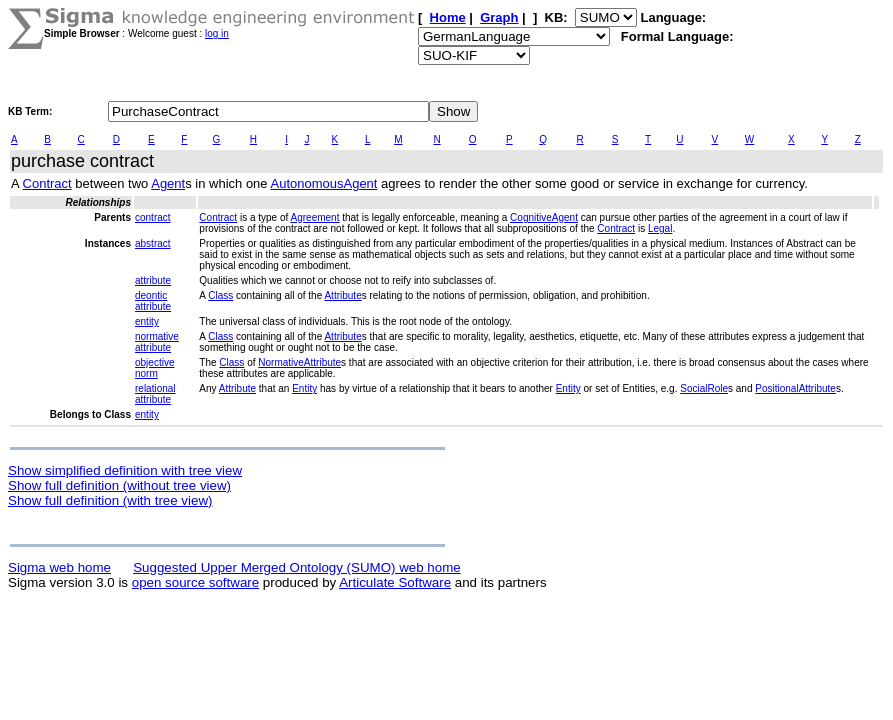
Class (220, 295)
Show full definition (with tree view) (110, 500)
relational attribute (155, 394)
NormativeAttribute (299, 362)
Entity (304, 388)
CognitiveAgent (544, 217)
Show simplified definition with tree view (125, 470)
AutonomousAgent (323, 183)
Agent (168, 183)
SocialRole (704, 388)
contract (153, 217)
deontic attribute (153, 301)
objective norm (154, 368)
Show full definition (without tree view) (119, 485)
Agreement (315, 217)
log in (217, 33)
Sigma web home (59, 567)
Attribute (342, 295)
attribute (153, 280)
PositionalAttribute (795, 388)
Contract (47, 183)
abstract (153, 243)
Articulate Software (395, 582)
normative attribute (157, 342)
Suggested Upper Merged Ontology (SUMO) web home (296, 567)
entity (147, 321)
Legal (660, 228)
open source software (195, 582)
